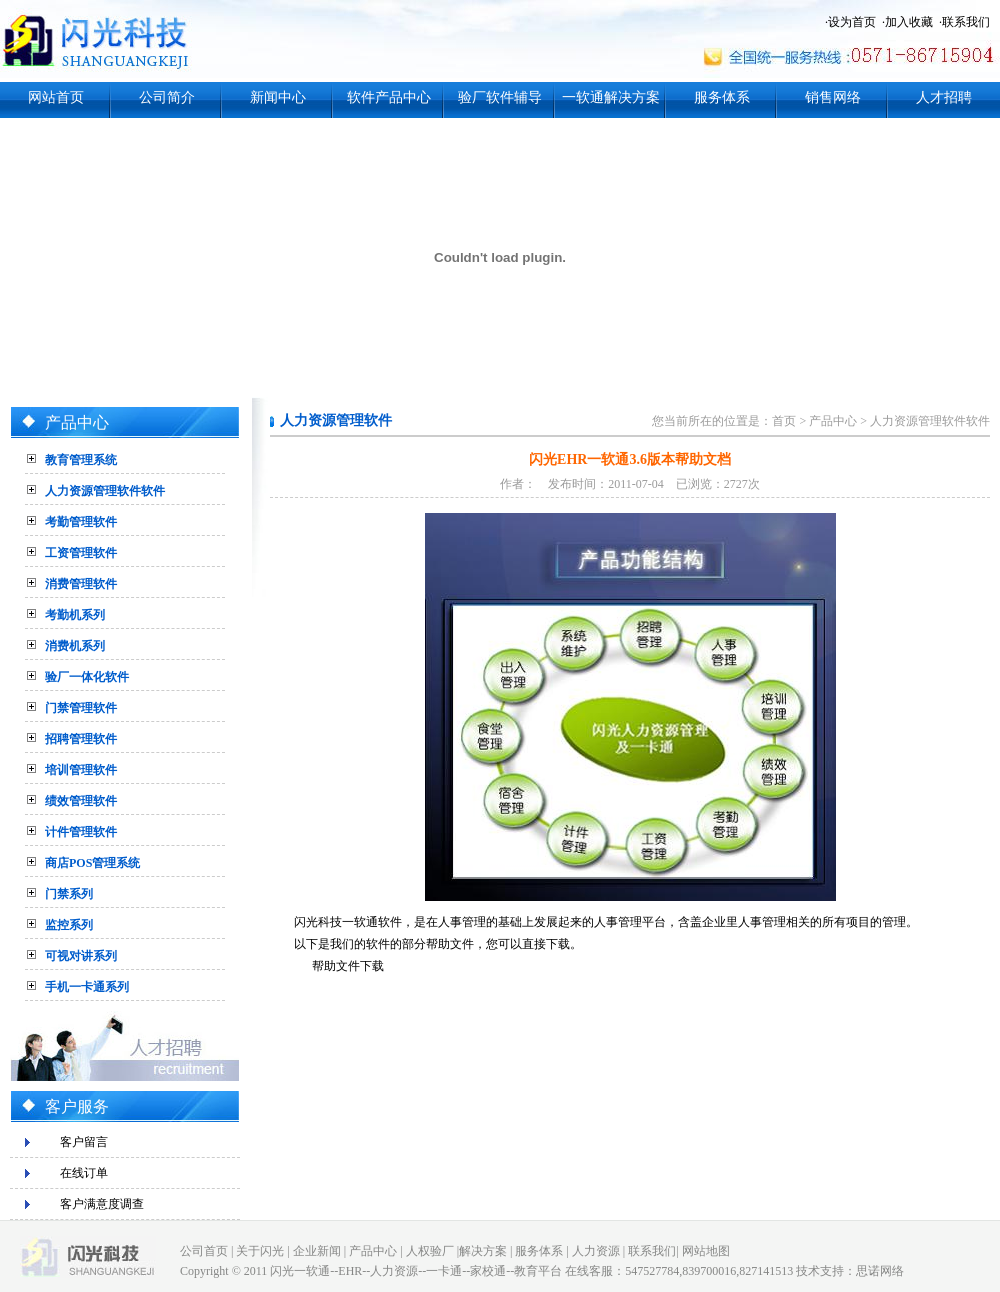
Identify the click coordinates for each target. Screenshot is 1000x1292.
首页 (784, 421)
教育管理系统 (81, 460)
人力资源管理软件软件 (105, 491)
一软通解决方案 (611, 97)
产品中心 (833, 421)
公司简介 (167, 97)
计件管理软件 (81, 832)
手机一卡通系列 (87, 987)
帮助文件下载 (348, 966)
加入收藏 (909, 22)
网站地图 (706, 1251)
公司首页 (204, 1251)
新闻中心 (278, 97)
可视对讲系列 (81, 956)
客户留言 (84, 1142)
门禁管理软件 (81, 708)
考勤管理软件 (81, 522)
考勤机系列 (75, 615)
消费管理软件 (81, 584)
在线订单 (84, 1173)
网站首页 (56, 97)
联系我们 (966, 22)
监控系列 (69, 925)
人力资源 (596, 1251)
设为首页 (852, 22)
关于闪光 (260, 1251)
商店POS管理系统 (92, 863)
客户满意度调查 (102, 1204)
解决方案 (483, 1251)
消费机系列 (75, 646)
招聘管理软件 (81, 739)
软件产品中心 (389, 97)
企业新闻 (317, 1251)
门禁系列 (69, 894)
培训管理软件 (81, 770)
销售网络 (833, 97)
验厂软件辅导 (500, 97)
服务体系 (722, 97)
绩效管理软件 (81, 801)
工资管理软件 (81, 553)
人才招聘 (944, 97)
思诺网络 (880, 1271)
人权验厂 (430, 1251)
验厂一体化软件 (87, 677)
